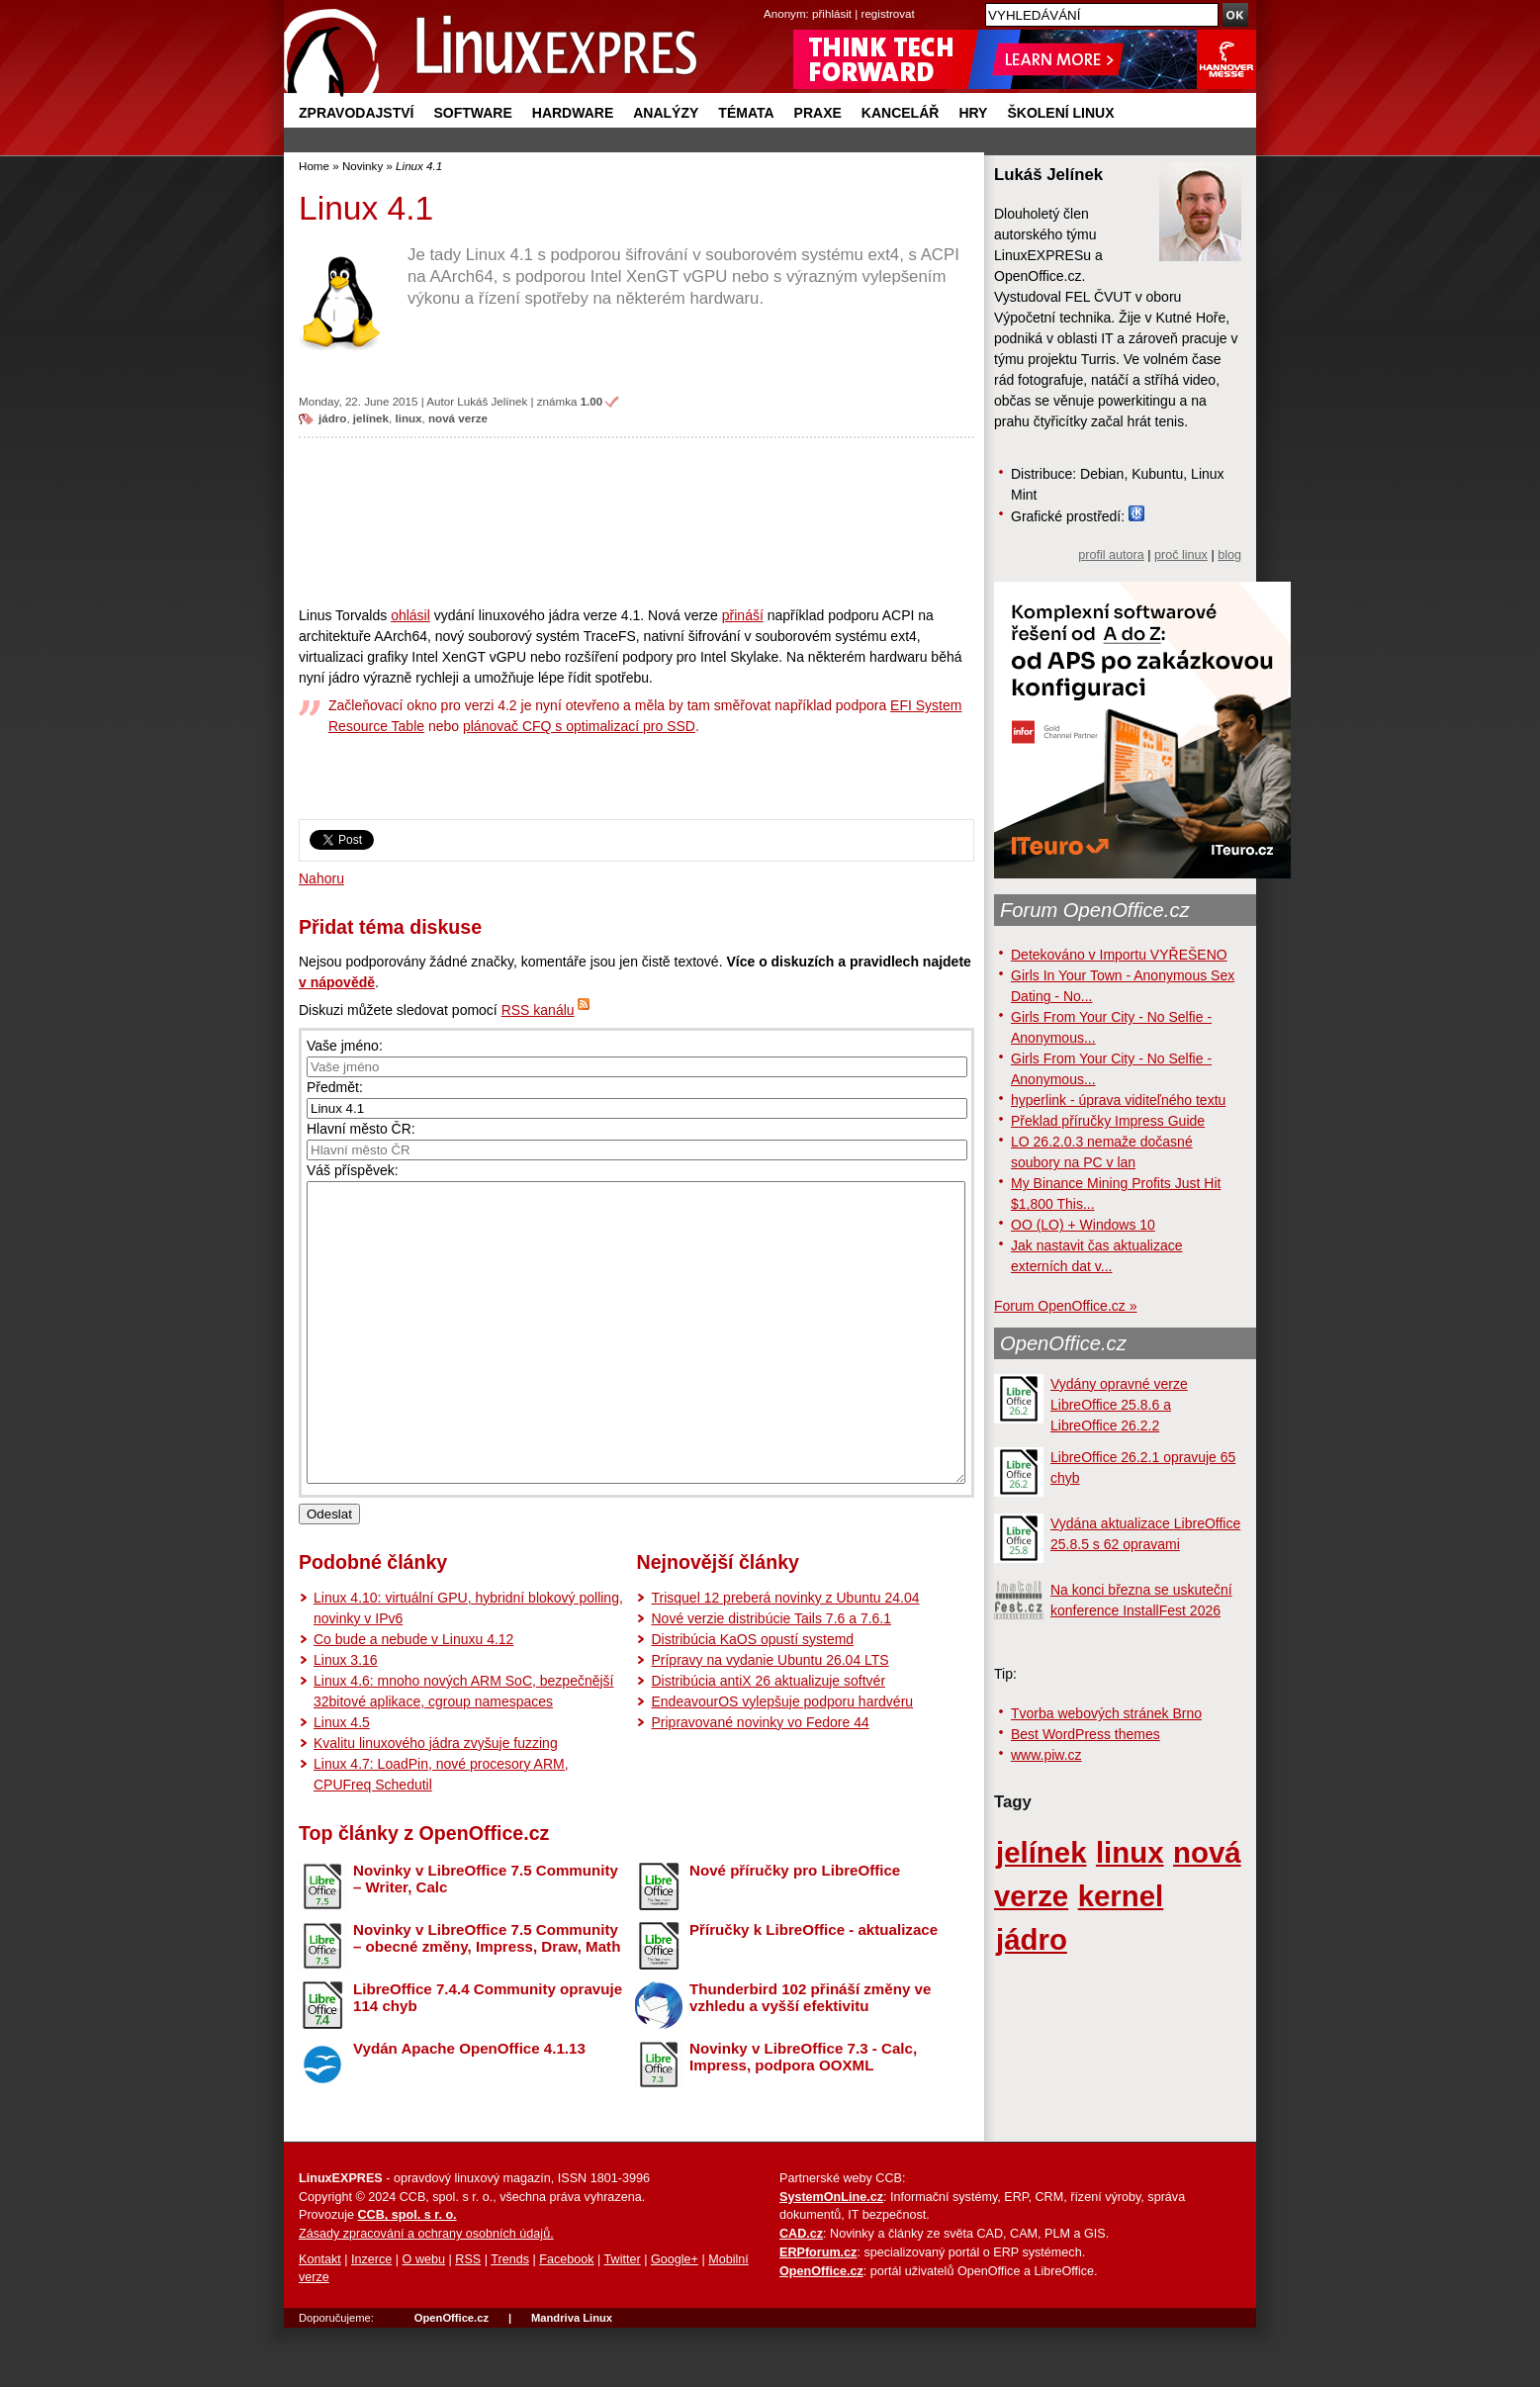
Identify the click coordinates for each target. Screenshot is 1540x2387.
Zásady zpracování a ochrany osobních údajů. (426, 2293)
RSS (468, 2319)
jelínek (371, 418)
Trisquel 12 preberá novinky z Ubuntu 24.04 (785, 1657)
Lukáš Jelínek (492, 401)
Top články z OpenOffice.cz (424, 1892)
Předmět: (335, 1087)
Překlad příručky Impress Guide (1108, 1121)
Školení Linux (1060, 113)
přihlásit (832, 13)
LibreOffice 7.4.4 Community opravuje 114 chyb (487, 2056)
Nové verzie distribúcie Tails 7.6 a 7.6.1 (771, 1678)
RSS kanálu (538, 1010)
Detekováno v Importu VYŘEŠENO (1119, 955)
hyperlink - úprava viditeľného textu (1118, 1100)
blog (1229, 555)
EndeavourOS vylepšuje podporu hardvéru (782, 1761)
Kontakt (320, 2319)
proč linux (1181, 555)
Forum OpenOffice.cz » (1065, 1306)
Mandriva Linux (571, 2377)
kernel (1121, 1896)
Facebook (566, 2319)
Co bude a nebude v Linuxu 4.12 (413, 1698)
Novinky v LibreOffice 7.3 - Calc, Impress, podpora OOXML (803, 2116)
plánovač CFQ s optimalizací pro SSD (579, 726)
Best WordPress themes (1085, 1734)
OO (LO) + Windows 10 (1083, 1225)
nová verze (458, 418)
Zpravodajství (356, 113)
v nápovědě (337, 982)
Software (472, 113)
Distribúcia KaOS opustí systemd (752, 1698)
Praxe (818, 113)
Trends (510, 2319)
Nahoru (321, 878)
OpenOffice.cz (1063, 1343)
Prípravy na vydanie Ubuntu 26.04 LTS (769, 1719)
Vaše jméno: (345, 1046)
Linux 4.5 (342, 1782)
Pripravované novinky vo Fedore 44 (759, 1782)
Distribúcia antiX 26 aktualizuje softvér (768, 1740)
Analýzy (665, 113)
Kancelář (900, 113)
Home (314, 165)
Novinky (362, 165)
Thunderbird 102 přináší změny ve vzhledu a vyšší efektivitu (810, 2056)
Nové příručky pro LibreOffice (794, 1929)
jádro (332, 418)
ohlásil (410, 615)
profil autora (1111, 555)
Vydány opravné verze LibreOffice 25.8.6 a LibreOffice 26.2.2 (1119, 1404)
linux (408, 418)
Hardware (572, 113)
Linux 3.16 (346, 1719)
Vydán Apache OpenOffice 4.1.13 (469, 2107)
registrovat (888, 13)
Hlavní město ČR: (361, 1129)
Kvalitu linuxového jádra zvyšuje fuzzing (436, 1802)
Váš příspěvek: (353, 1170)
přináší (743, 615)
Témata (745, 113)
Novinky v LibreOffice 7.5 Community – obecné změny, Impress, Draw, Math (486, 1997)
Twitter (622, 2319)
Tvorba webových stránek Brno (1106, 1713)
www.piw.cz (1046, 1755)
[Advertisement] (636, 521)
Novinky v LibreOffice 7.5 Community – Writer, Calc (485, 1938)
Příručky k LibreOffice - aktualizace (813, 1988)
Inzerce (371, 2319)
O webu (424, 2319)
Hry (972, 113)
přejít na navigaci (770, 0)
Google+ (674, 2319)
